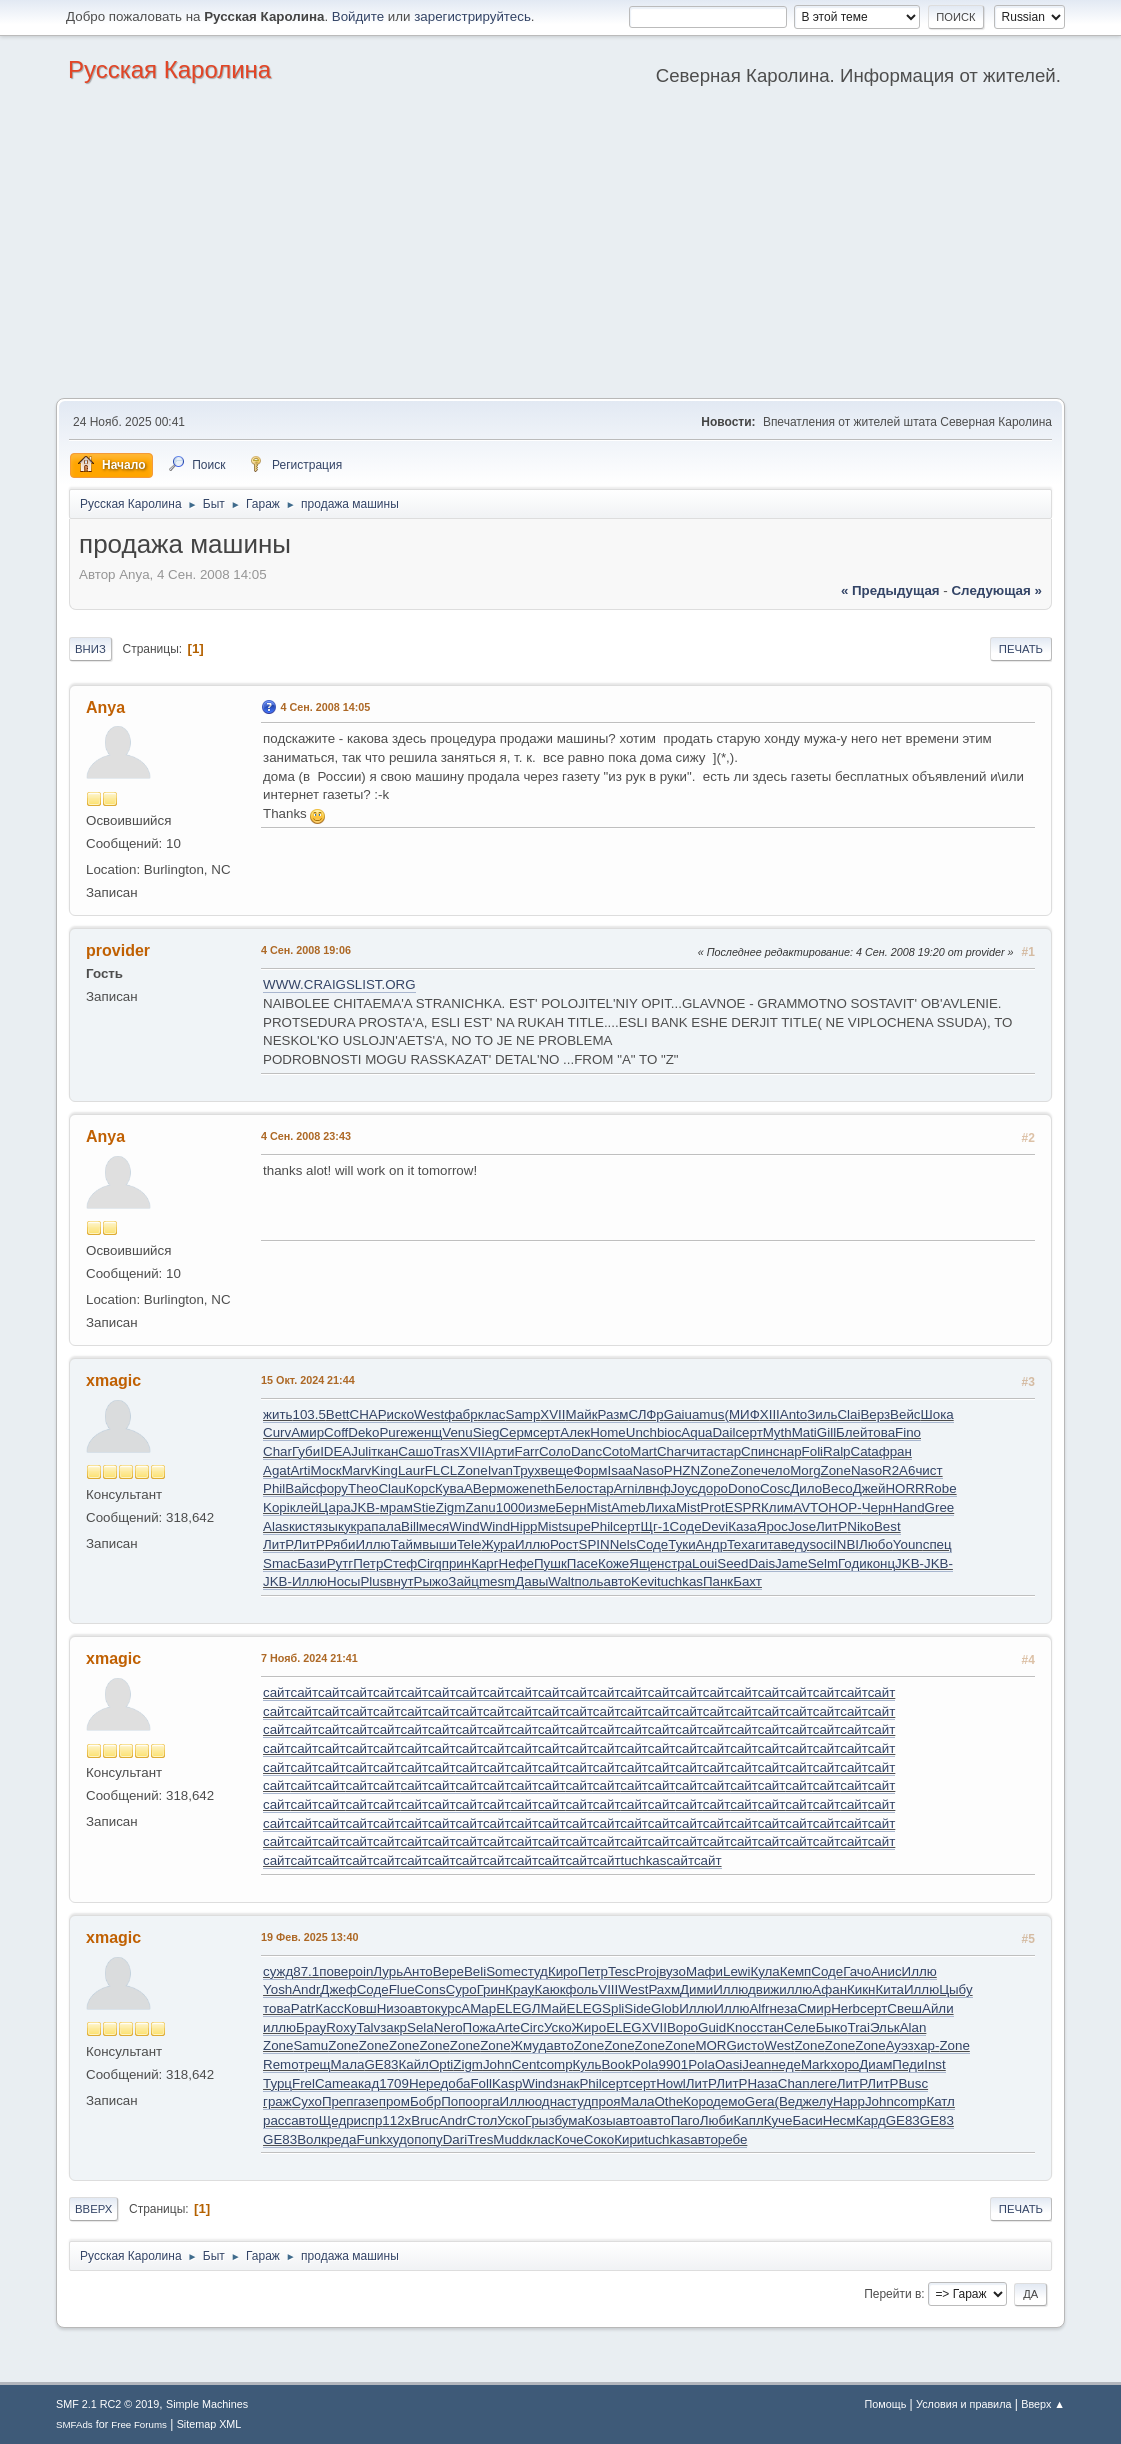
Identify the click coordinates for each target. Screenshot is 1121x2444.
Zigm (451, 1507)
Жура (498, 1544)
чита (700, 1451)
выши (439, 1544)
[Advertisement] (560, 248)
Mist (599, 1507)
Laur (411, 1470)
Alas (276, 1526)
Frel (303, 2083)
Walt (561, 1581)
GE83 (381, 2064)
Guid (712, 2027)
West (429, 1414)
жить (277, 1414)
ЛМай (549, 2008)
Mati (804, 1432)
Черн (877, 1507)
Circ (532, 2027)
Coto (616, 1451)
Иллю (372, 1544)
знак (566, 2083)
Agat (276, 1470)
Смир (814, 2008)
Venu (457, 1432)
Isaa (620, 1470)
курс (448, 2008)
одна (550, 2101)
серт (546, 1432)
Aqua (696, 1432)
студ (534, 1971)
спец (937, 1544)
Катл (940, 2101)
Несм (839, 2120)
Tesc (621, 1971)
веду (795, 1544)
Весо (837, 1488)
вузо (672, 1971)
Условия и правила (963, 2404)
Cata (865, 1451)
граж (277, 2101)
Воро (682, 2027)
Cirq (429, 1563)
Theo (363, 1488)
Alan (913, 2027)
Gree (940, 1507)
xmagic (113, 1380)
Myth (777, 1432)
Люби (717, 2120)
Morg (805, 1470)
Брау (311, 2027)
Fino (908, 1432)
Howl (671, 2083)
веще (557, 1470)
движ (763, 1989)
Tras (447, 1451)
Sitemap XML (209, 2424)
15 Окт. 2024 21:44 (308, 1380)
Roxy (341, 2027)
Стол (482, 2120)
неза (783, 2008)
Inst (934, 2064)
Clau (391, 1488)
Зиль (822, 1414)
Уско (558, 2027)
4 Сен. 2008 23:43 (306, 1136)
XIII (770, 1414)
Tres (480, 2139)
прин (456, 1563)
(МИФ (742, 1414)
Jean (756, 2064)
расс (277, 2120)
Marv (357, 1470)
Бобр (425, 2101)
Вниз (90, 649)
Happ (849, 2101)
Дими (696, 1989)
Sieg (486, 1432)
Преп (338, 2101)
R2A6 (898, 1470)
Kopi (276, 1507)
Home (608, 1432)
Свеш (904, 2008)
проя (605, 2101)
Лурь (388, 1971)
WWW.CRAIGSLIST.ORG (339, 984)
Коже (613, 1563)
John (497, 2064)
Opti (441, 2064)
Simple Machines (207, 2404)
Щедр (336, 2120)
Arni (626, 1488)
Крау (519, 1989)
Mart (643, 1451)
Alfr (759, 2008)
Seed (732, 1563)
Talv (369, 2027)
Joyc (684, 1488)
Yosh (277, 1989)
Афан (829, 1989)
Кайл (413, 2064)
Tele (469, 1544)
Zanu (480, 1507)
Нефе (516, 1563)
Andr (306, 1989)
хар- (927, 2045)
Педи (908, 2064)
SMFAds (74, 2424)
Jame (791, 1563)
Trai (859, 2027)
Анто (418, 1971)
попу (428, 2139)
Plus (373, 1581)
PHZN (682, 1470)
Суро (461, 1989)
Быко (832, 2027)
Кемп (796, 1971)
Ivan (500, 1470)
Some (503, 1971)
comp (556, 2064)
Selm (823, 1563)
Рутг (340, 1563)
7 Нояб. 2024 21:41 (309, 1658)
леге (823, 2083)
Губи (306, 1451)
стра (678, 1563)
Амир (307, 1432)
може (512, 1488)
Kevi (644, 1581)
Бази (312, 1563)
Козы (600, 2120)
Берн (571, 1507)
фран (895, 1451)
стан (770, 2027)
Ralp (836, 1451)
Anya (105, 707)
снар (787, 1451)
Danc (586, 1451)
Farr (527, 1451)
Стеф (400, 1563)
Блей (851, 1432)
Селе (800, 2027)
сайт (276, 1692)
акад (365, 2083)
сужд (278, 1971)
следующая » (996, 590)
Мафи (704, 1971)
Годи (852, 1563)
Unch (641, 1432)
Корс (420, 1488)
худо (400, 2139)
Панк (718, 1581)
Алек (575, 1432)
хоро (845, 2064)
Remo (281, 2064)
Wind (464, 1526)
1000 (511, 1507)
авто (618, 1581)
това (881, 1432)
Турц (277, 2083)
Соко (599, 2139)
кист (302, 1526)
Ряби (340, 1544)
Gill (826, 1432)
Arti (300, 1470)
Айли (938, 2008)
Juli (361, 1451)
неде (786, 2064)
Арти (500, 1451)
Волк (312, 2139)
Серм (516, 1432)
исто (750, 2045)
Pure (393, 1432)
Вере (448, 1971)
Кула (764, 1971)
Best (887, 1526)
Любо (876, 1544)
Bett (338, 1414)
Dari (455, 2139)
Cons (430, 1989)
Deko (363, 1432)
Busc (913, 2083)
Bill (410, 1526)
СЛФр (645, 1414)
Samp (523, 1414)
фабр (460, 1414)
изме (540, 1507)
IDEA (335, 1451)
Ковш (360, 2008)
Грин (491, 1989)
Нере (425, 2083)
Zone (472, 1470)
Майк (582, 1414)
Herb (845, 2008)
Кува (449, 1488)
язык (329, 1526)
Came (333, 2083)
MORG (715, 2045)
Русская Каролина (169, 69)
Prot (712, 1507)
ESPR (743, 1507)
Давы (531, 1581)
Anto (793, 1414)
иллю (795, 1989)
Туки (681, 1544)
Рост (564, 1544)
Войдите (358, 16)
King (384, 1470)
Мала (348, 2064)
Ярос (772, 1526)
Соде (686, 1526)
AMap (478, 2008)
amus (708, 1414)
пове (333, 1971)
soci (821, 1544)
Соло (555, 1451)
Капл (749, 2120)
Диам (875, 2064)
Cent (526, 2064)
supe (576, 1526)
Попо (457, 2101)
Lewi (736, 1971)
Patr (303, 2008)
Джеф (338, 1989)
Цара (334, 1507)
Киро (563, 1971)
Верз (875, 1414)
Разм (612, 1414)
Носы (343, 1581)
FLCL (441, 1470)
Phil (274, 1488)
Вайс (300, 1488)
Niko (860, 1526)
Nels (623, 1544)
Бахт (747, 1581)
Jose (802, 1526)
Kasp (507, 2083)
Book (616, 2064)
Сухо (307, 2101)
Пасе (582, 1563)
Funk (372, 2139)
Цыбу (955, 1989)
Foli (812, 1451)
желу (818, 2101)
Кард (871, 2120)
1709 (394, 2083)
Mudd (509, 2139)
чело (775, 1470)
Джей (869, 1488)
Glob (665, 2008)
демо (729, 2101)
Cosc (775, 1488)
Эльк (885, 2027)
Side (637, 2008)
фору (332, 1488)
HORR (904, 1488)
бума (569, 2120)
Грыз (539, 2120)
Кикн (861, 1989)
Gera (760, 2101)
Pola (645, 2064)
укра (357, 1526)
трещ (315, 2064)
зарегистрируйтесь (472, 16)
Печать (1021, 649)
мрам (396, 1507)
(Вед (788, 2101)
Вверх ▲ (1043, 2404)
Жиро (589, 2027)
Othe (668, 2101)
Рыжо (431, 1581)
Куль (587, 2064)
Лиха (661, 1507)
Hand (909, 1507)
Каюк (549, 1989)
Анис (886, 1971)
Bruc (424, 2120)
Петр (368, 1563)
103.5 (308, 1414)
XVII (552, 1414)
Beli (475, 1971)
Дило (806, 1488)
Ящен (646, 1563)
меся (434, 1526)
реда (342, 2139)
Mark (816, 2064)
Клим (777, 1507)
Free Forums (139, 2424)
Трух (527, 1470)
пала (386, 1526)
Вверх (93, 2209)
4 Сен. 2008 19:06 (306, 950)
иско (401, 1414)
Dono (744, 1488)
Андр (711, 1544)
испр (368, 2120)
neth (542, 1488)
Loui (704, 1563)
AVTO (810, 1507)
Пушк (550, 1563)
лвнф (653, 1488)
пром (394, 2101)
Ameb (628, 1507)
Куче (778, 2120)
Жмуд (529, 2045)
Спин (757, 1451)
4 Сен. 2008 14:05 (325, 707)
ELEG (514, 2008)
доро (713, 1488)
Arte (508, 2027)
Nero (448, 2027)
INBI (846, 1544)
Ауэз (900, 2045)
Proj (647, 1971)
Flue (402, 1989)
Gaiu (678, 1414)
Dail (723, 1432)
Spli (613, 2008)
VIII (608, 1989)
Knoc (741, 2027)
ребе (733, 2139)
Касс (329, 2008)
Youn (908, 1544)
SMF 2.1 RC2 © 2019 (107, 2404)
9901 (674, 2064)
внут (399, 1581)
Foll (480, 2083)
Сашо (415, 1451)
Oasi (728, 2064)
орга (486, 2101)
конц (881, 1563)
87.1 (306, 1971)
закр (393, 2027)
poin (360, 1971)
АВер (480, 1488)
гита (768, 1544)
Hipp (523, 1526)
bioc (669, 1432)
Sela (420, 2027)
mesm (497, 1581)
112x (396, 2120)
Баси (807, 2120)
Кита (889, 1989)
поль (588, 1581)
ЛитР (831, 1526)
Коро (698, 2101)
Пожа (479, 2027)
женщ (425, 1432)
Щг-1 (654, 1526)
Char (277, 1451)
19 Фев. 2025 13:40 (309, 1937)
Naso (648, 1470)
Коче (569, 2139)
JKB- (365, 1507)
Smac (280, 1563)
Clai (848, 1414)
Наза (762, 2083)
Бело (570, 1488)
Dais (761, 1563)
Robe (941, 1488)
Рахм (664, 1989)
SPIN (594, 1544)
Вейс (905, 1414)
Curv (277, 1432)
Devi (715, 1526)
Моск (325, 1470)
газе (366, 2101)
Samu (310, 2045)
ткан (384, 1451)
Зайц (463, 1581)
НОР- (844, 1507)
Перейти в (892, 2294)
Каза (742, 1526)
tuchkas (680, 1581)
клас (492, 1414)
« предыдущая (890, 590)
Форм (590, 1470)
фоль (581, 1989)
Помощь (886, 2404)
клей (304, 1507)
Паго (685, 2120)
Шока (937, 1414)
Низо (392, 2008)
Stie (424, 1507)
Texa (741, 1544)
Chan (794, 2083)
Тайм (407, 1544)
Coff (336, 1432)
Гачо (857, 1971)
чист (928, 1470)
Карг (484, 1563)
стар (727, 1451)
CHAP (368, 1414)
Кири (629, 2139)
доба (456, 2083)
